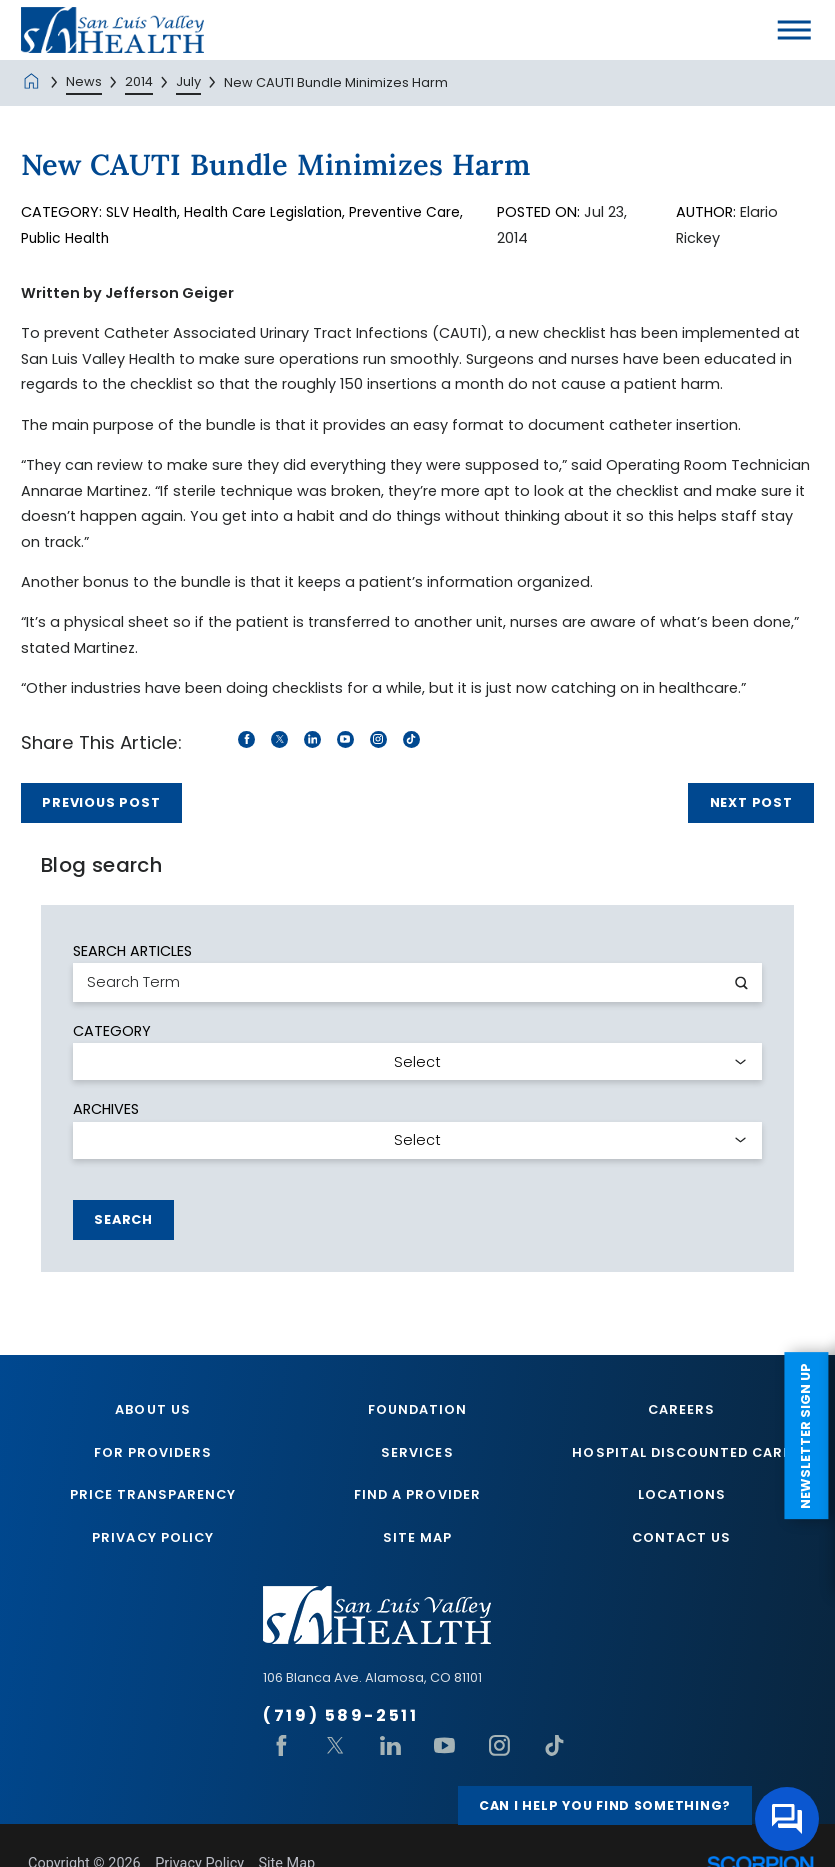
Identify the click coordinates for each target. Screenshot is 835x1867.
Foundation (417, 1408)
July (188, 81)
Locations (682, 1496)
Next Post (751, 801)
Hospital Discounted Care (681, 1452)
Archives (106, 1108)
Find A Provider (417, 1496)
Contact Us (681, 1539)
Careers (681, 1408)
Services (417, 1452)
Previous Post (101, 801)
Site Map (417, 1539)
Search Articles (132, 950)
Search (123, 1218)
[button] (794, 30)
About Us (152, 1408)
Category (112, 1029)
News (84, 81)
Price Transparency (153, 1496)
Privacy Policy (152, 1539)
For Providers (153, 1452)
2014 (139, 81)
